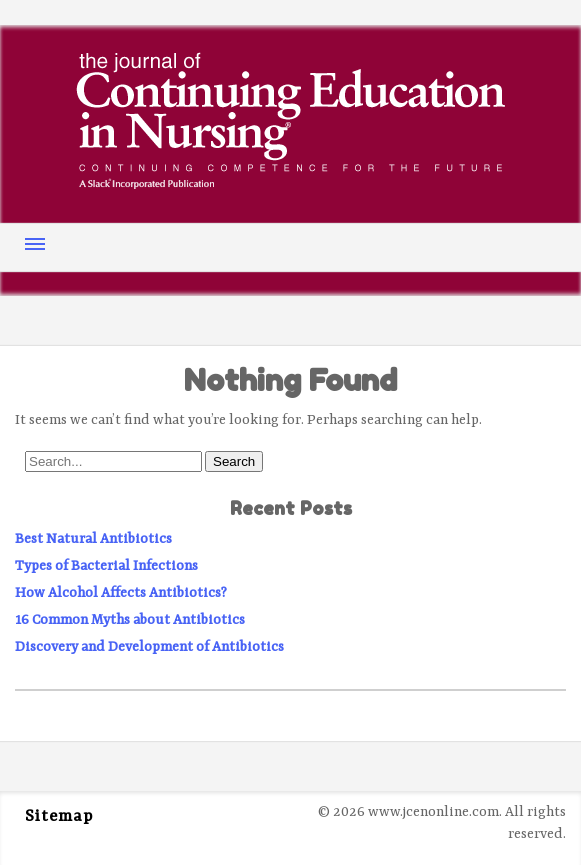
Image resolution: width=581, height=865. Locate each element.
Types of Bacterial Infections (106, 566)
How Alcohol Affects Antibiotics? (121, 593)
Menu (35, 244)
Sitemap (59, 817)
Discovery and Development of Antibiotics (149, 647)
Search (234, 461)
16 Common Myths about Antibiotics (130, 620)
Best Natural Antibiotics (93, 539)
